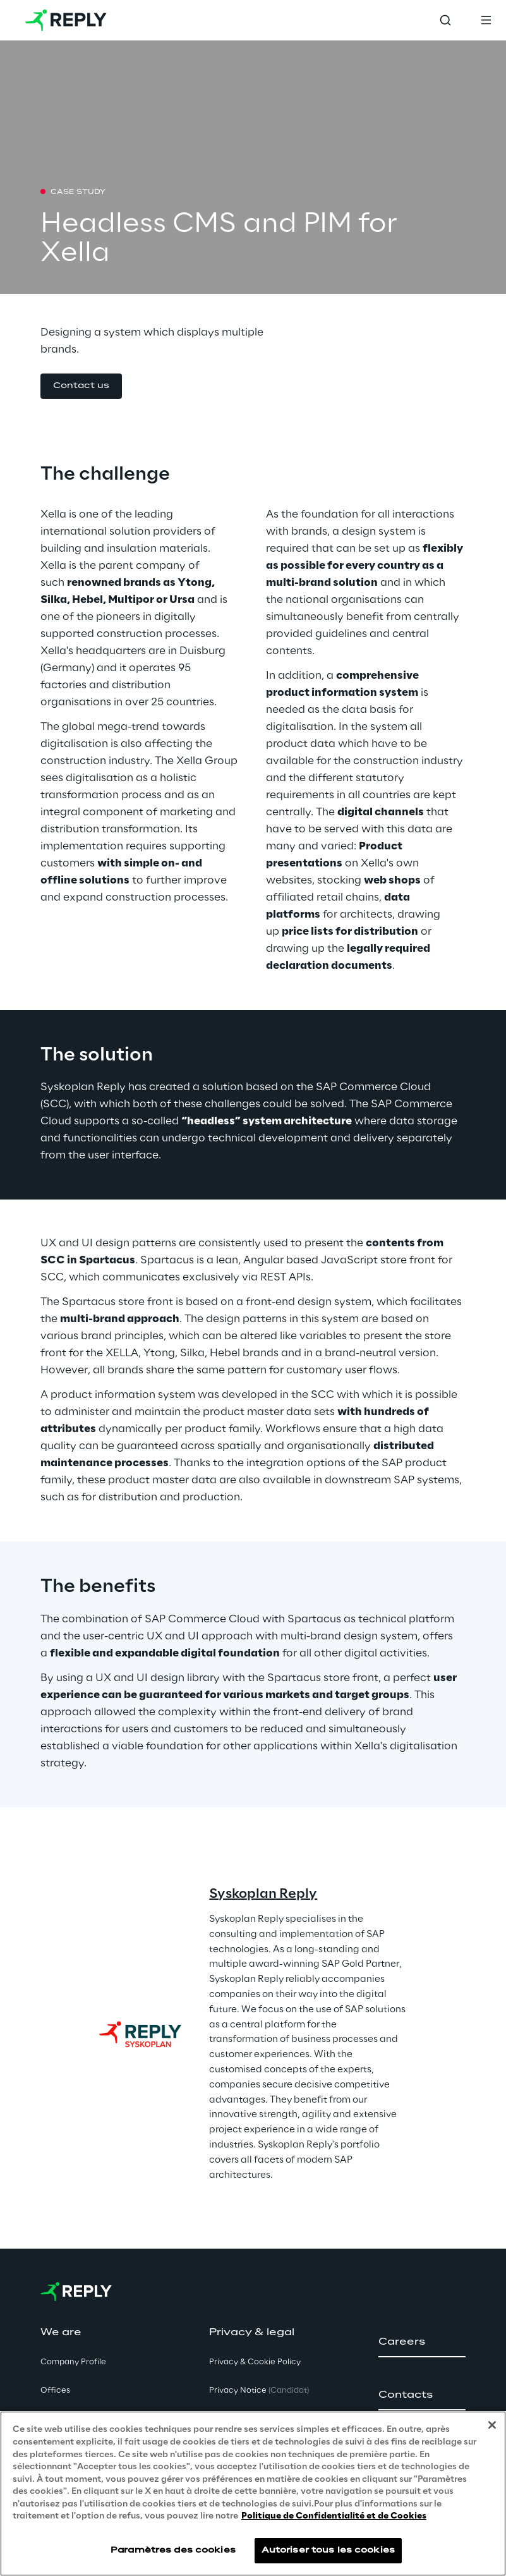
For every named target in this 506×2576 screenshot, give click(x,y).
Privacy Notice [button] (259, 2390)
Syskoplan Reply (263, 1894)
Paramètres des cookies (173, 2550)
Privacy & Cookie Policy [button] (255, 2362)
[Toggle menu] (486, 20)
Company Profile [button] (73, 2362)
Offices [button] (55, 2390)
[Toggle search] (445, 20)
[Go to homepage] (66, 20)
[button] (81, 386)
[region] (253, 2493)
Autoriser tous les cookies (328, 2550)
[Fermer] (492, 2425)
